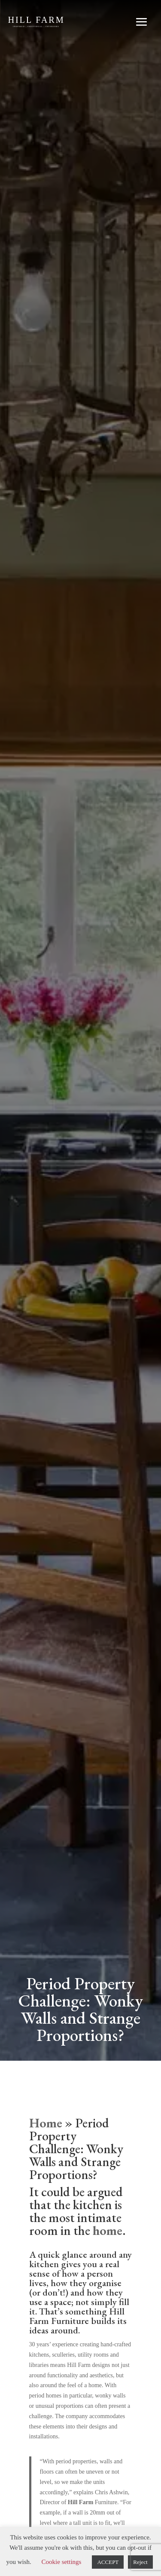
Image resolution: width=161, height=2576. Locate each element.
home (107, 2230)
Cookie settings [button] (62, 2561)
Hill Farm (81, 2502)
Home (45, 2122)
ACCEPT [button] (107, 2562)
